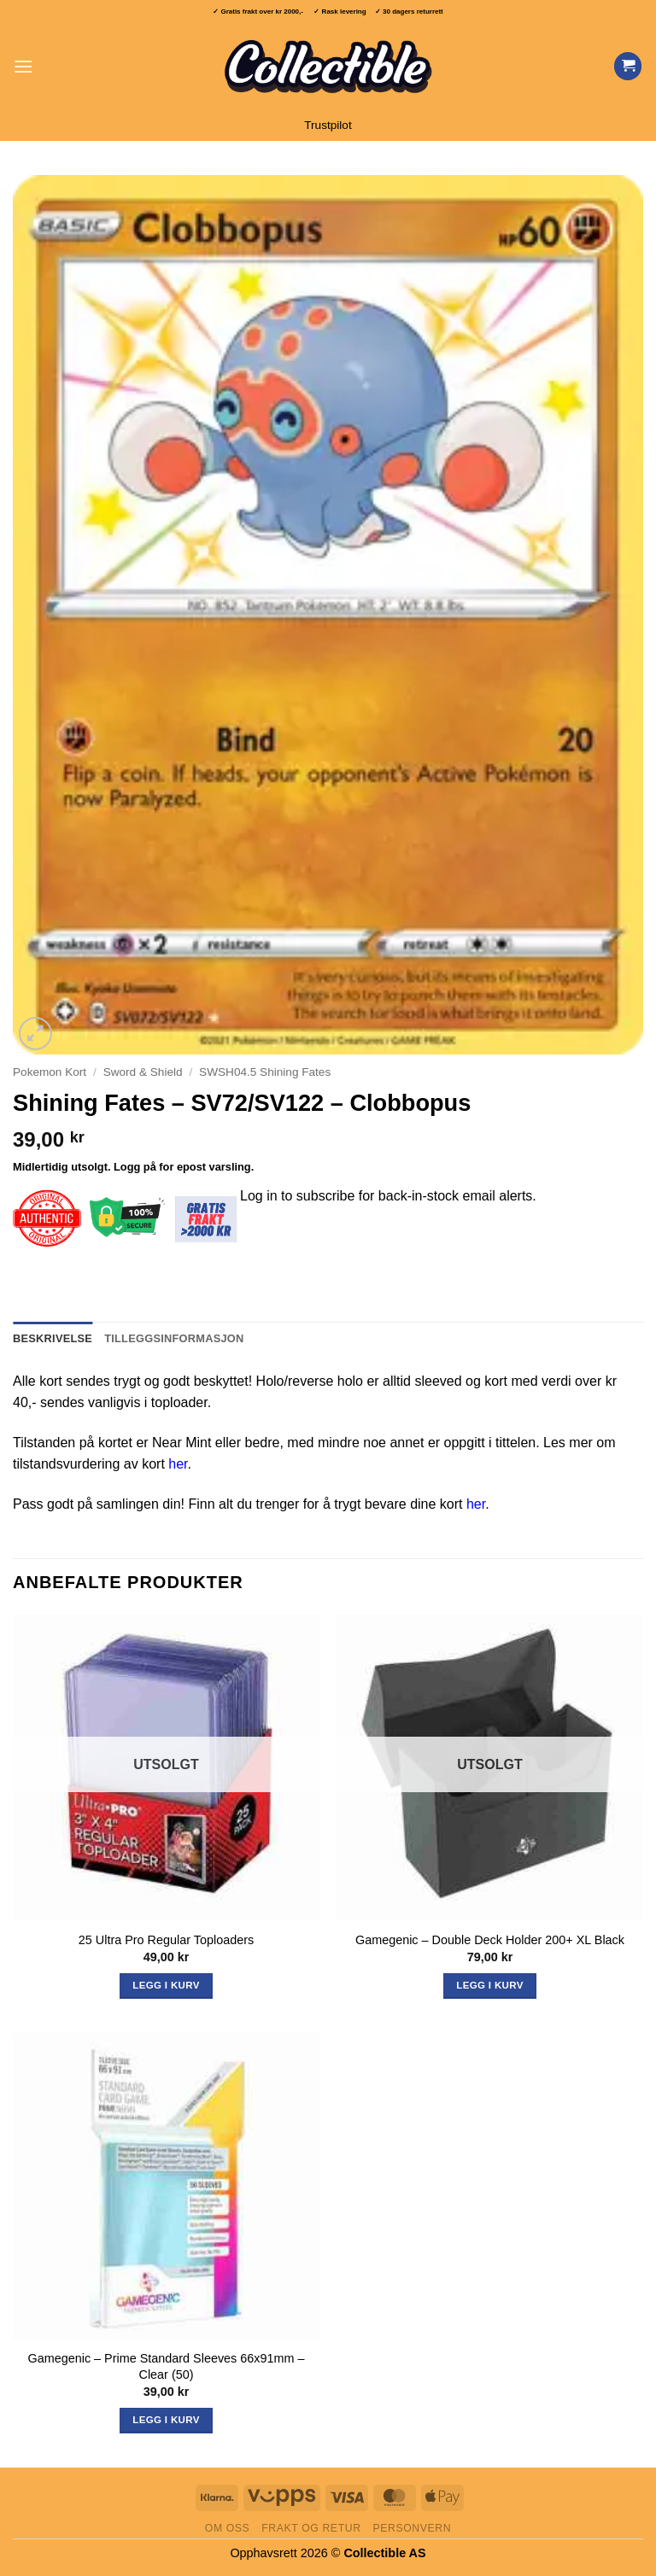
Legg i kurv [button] (165, 2420)
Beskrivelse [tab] (52, 1338)
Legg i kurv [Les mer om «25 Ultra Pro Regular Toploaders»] (165, 1985)
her (177, 1464)
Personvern (411, 2528)
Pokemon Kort (49, 1072)
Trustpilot (327, 125)
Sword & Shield (143, 1072)
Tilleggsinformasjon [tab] (173, 1338)
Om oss (227, 2528)
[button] (23, 66)
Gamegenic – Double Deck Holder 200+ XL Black (489, 1940)
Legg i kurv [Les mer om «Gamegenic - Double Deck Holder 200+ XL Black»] (489, 1985)
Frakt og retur (310, 2528)
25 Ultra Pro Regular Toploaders (166, 1940)
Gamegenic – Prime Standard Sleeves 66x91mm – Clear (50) (166, 2366)
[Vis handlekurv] (627, 66)
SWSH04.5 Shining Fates (265, 1072)
